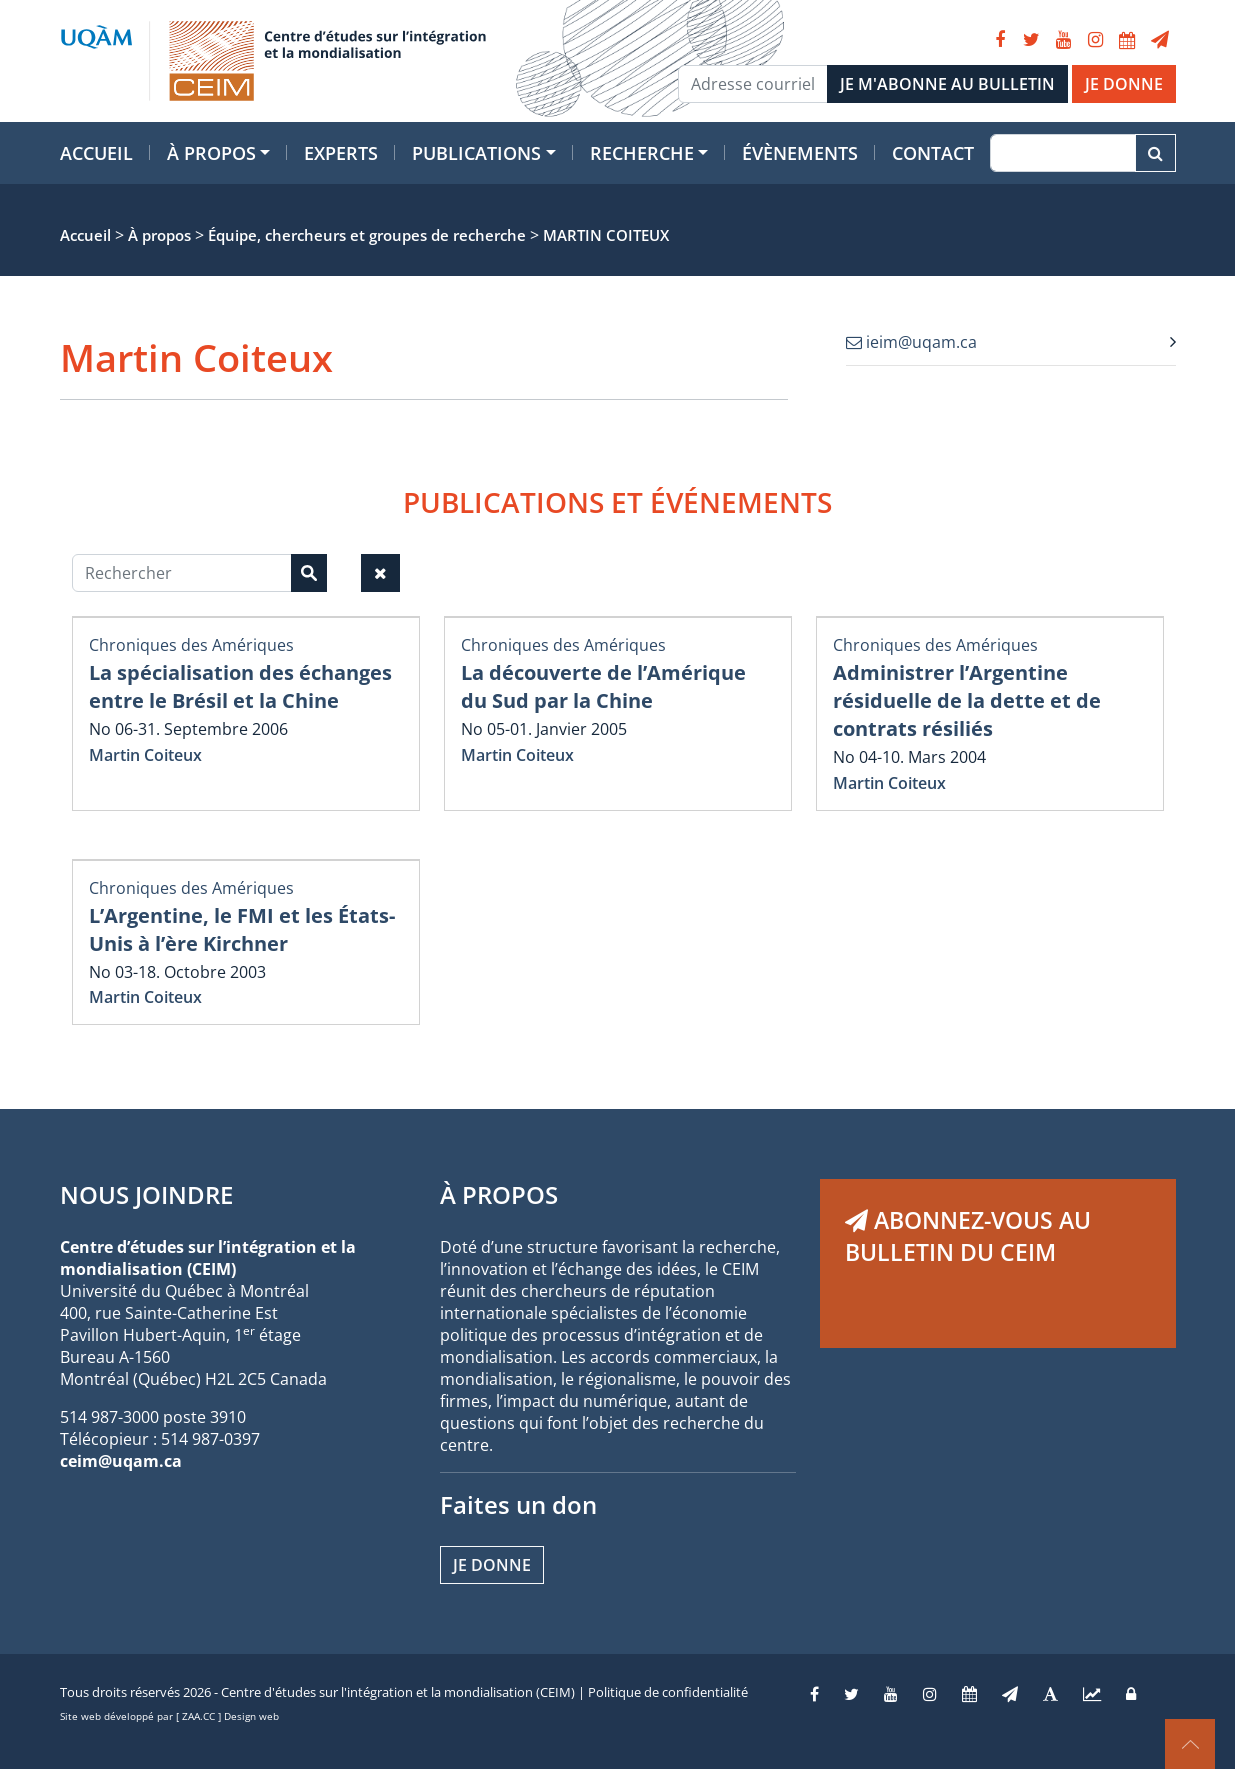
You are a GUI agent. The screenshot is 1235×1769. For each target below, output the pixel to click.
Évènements (800, 153)
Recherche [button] (642, 153)
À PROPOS (499, 1194)
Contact (933, 153)
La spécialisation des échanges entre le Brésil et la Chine (240, 686)
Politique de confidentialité (668, 1692)
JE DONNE (1124, 84)
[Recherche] (1062, 153)
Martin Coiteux (145, 755)
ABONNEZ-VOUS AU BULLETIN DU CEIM (968, 1236)
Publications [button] (476, 153)
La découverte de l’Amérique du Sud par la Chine (603, 686)
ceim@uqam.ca (121, 1461)
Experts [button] (341, 153)
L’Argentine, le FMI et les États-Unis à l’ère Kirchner (242, 929)
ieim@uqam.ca (911, 342)
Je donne (492, 1565)
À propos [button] (211, 153)
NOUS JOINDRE (146, 1194)
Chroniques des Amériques (191, 645)
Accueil (96, 153)
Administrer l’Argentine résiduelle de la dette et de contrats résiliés (967, 700)
